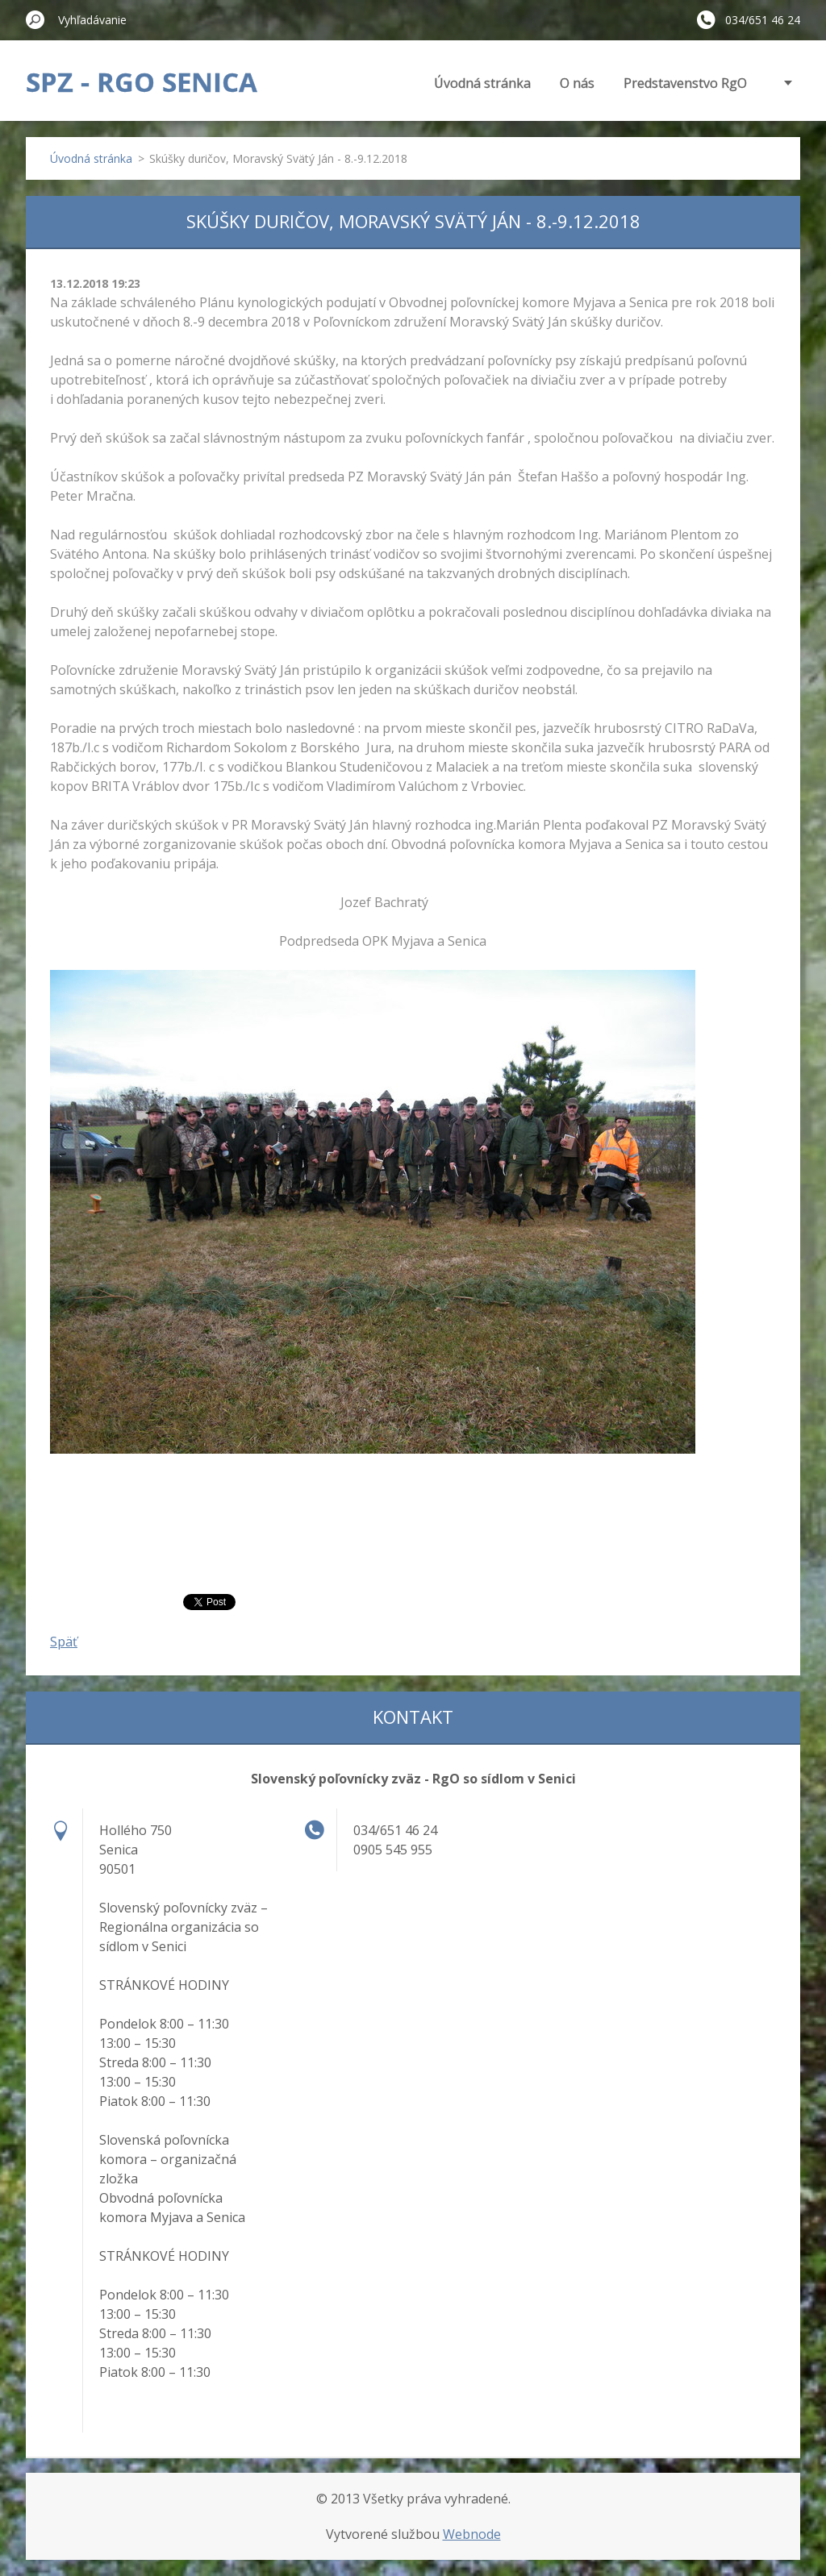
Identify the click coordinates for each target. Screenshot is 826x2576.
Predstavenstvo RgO (685, 83)
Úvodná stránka (482, 83)
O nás (577, 83)
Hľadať (35, 19)
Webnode (472, 2534)
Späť (63, 1641)
